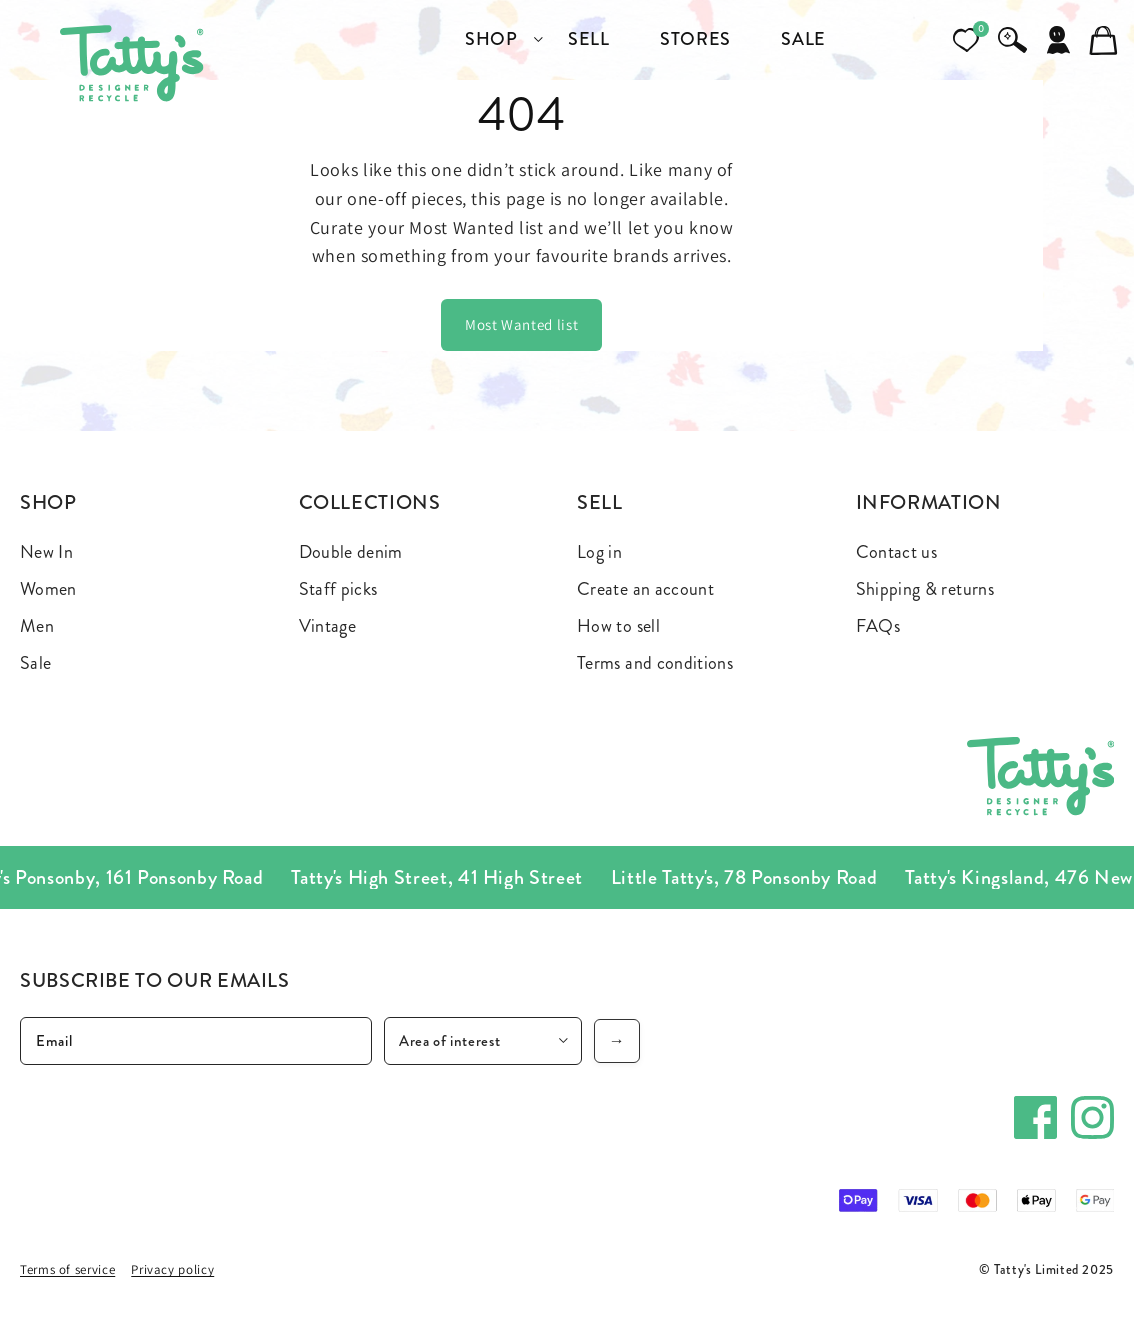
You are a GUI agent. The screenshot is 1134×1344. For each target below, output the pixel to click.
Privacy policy (172, 1269)
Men (37, 626)
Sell (600, 502)
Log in (599, 552)
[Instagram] (1092, 1117)
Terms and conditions (655, 663)
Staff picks (338, 589)
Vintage (328, 626)
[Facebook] (1035, 1117)
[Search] (1012, 40)
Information (929, 502)
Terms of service (67, 1269)
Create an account (645, 589)
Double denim (351, 552)
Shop (48, 502)
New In (46, 552)
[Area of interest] (483, 1041)
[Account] (1058, 40)
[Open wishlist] (966, 40)
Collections (370, 502)
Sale (35, 663)
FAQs (878, 626)
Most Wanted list (521, 324)
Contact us (897, 552)
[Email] (196, 1041)
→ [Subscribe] (617, 1040)
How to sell (618, 626)
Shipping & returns (925, 589)
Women (48, 589)
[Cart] (1104, 40)
